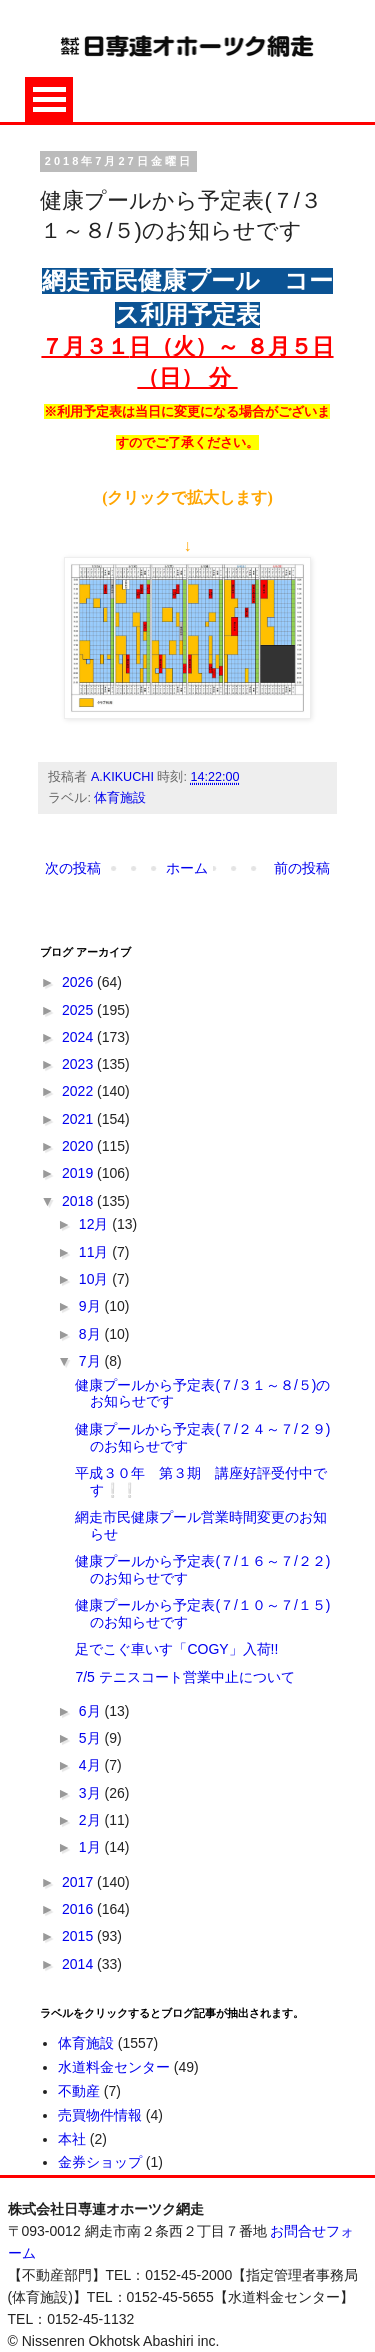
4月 (92, 1765)
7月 (92, 1361)
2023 (79, 1064)
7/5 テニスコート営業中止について (184, 1677)
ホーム (187, 868)
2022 (79, 1091)
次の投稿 (73, 868)
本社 (72, 2139)
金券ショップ (100, 2162)
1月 (92, 1847)
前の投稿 (302, 868)
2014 (79, 1964)
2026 (79, 982)
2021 (79, 1119)
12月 (95, 1224)
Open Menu (49, 99)
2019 (79, 1173)
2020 (79, 1146)
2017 (79, 1882)
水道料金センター (114, 2067)
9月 (92, 1306)
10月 (95, 1279)
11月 (95, 1252)
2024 (79, 1037)
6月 (92, 1711)
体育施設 (120, 798)
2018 (79, 1201)
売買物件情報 (100, 2115)
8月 (92, 1334)
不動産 (79, 2091)
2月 (92, 1820)
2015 (79, 1936)
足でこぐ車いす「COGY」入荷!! (176, 1649)
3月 (92, 1793)
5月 (92, 1738)
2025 (79, 1010)
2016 (79, 1909)
